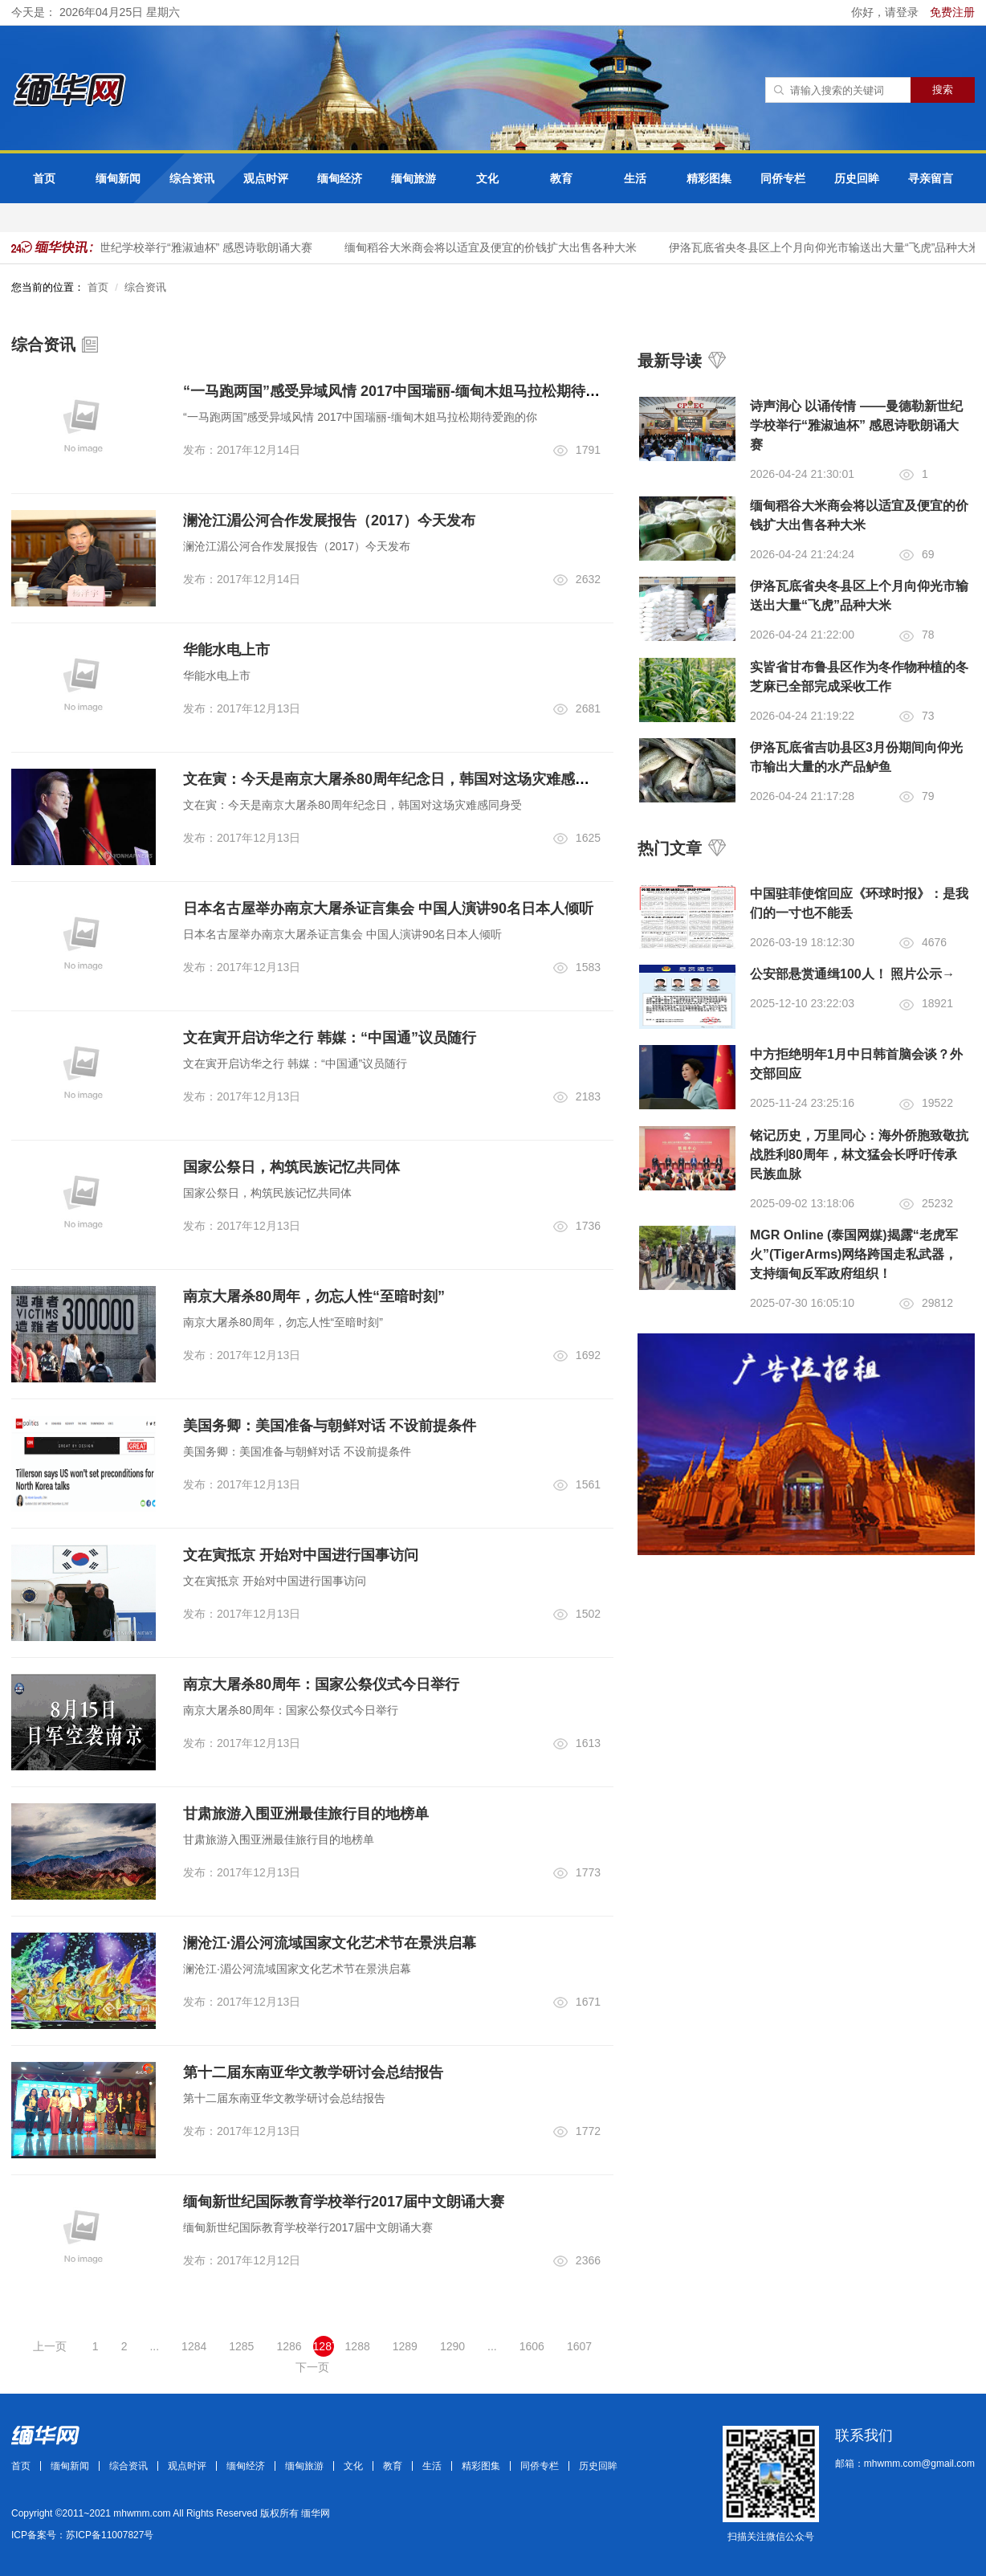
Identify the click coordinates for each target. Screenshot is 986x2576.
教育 (561, 178)
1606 (531, 2346)
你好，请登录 (886, 12)
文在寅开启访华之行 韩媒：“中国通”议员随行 (329, 1038)
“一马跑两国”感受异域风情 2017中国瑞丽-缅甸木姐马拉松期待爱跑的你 (413, 391)
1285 (241, 2346)
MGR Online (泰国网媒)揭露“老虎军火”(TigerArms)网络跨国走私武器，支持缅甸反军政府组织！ (854, 1254)
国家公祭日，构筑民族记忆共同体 (291, 1167)
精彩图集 (709, 178)
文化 (487, 178)
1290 (452, 2346)
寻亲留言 (930, 178)
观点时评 (265, 178)
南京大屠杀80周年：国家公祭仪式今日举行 (321, 1684)
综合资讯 (191, 178)
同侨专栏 (782, 178)
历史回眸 (856, 178)
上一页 (50, 2346)
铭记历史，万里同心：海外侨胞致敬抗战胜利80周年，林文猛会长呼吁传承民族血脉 (859, 1155)
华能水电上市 (226, 650)
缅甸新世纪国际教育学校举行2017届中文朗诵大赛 (343, 2202)
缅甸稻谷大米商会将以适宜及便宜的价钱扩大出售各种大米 (498, 247)
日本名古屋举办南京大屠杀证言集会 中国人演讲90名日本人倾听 (388, 908)
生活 (635, 178)
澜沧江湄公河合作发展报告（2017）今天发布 (329, 520)
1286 (288, 2346)
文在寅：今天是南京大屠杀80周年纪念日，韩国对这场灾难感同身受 (400, 779)
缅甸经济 (339, 178)
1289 (405, 2346)
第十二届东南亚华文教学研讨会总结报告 (313, 2072)
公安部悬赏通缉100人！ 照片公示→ (852, 974)
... (154, 2346)
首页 (44, 178)
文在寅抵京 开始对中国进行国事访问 (300, 1555)
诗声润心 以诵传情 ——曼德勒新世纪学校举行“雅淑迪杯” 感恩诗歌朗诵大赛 (856, 425)
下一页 (312, 2367)
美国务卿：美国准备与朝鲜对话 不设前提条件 (329, 1426)
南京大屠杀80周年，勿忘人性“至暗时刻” (314, 1296)
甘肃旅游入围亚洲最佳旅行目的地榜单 (306, 1814)
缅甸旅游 (413, 178)
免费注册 (952, 12)
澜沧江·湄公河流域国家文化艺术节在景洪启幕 (329, 1943)
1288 (357, 2346)
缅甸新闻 (118, 178)
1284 (193, 2346)
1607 (579, 2346)
